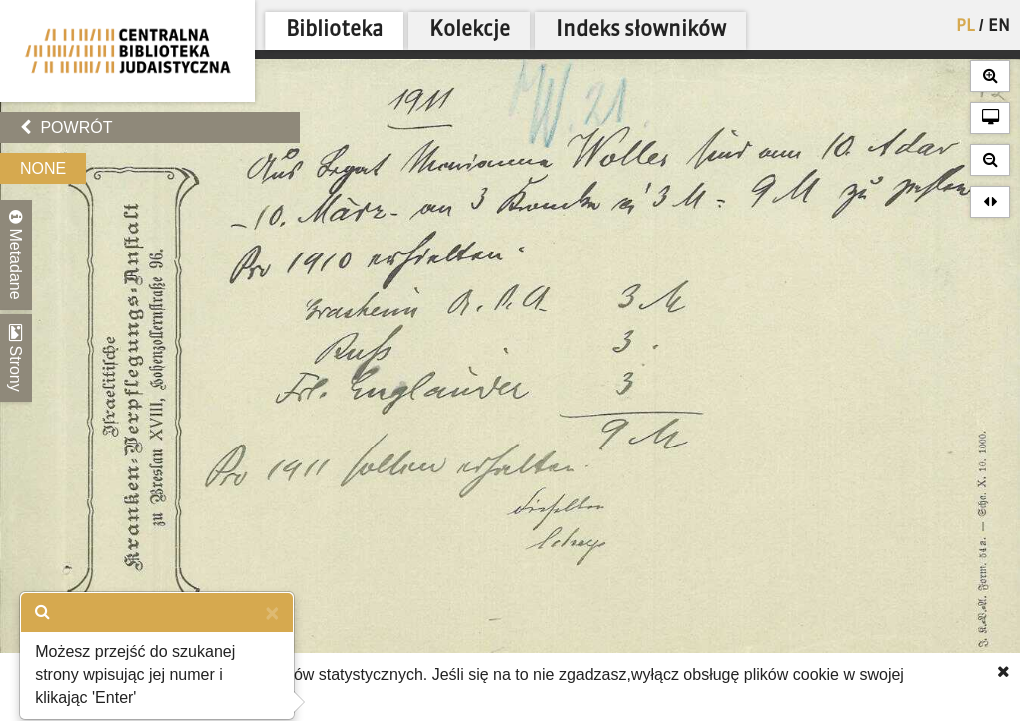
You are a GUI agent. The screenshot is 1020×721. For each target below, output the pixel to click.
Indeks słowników (641, 30)
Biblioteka (334, 30)
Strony (16, 358)
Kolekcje (469, 30)
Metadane (16, 255)
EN (999, 27)
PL (965, 27)
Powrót (66, 127)
